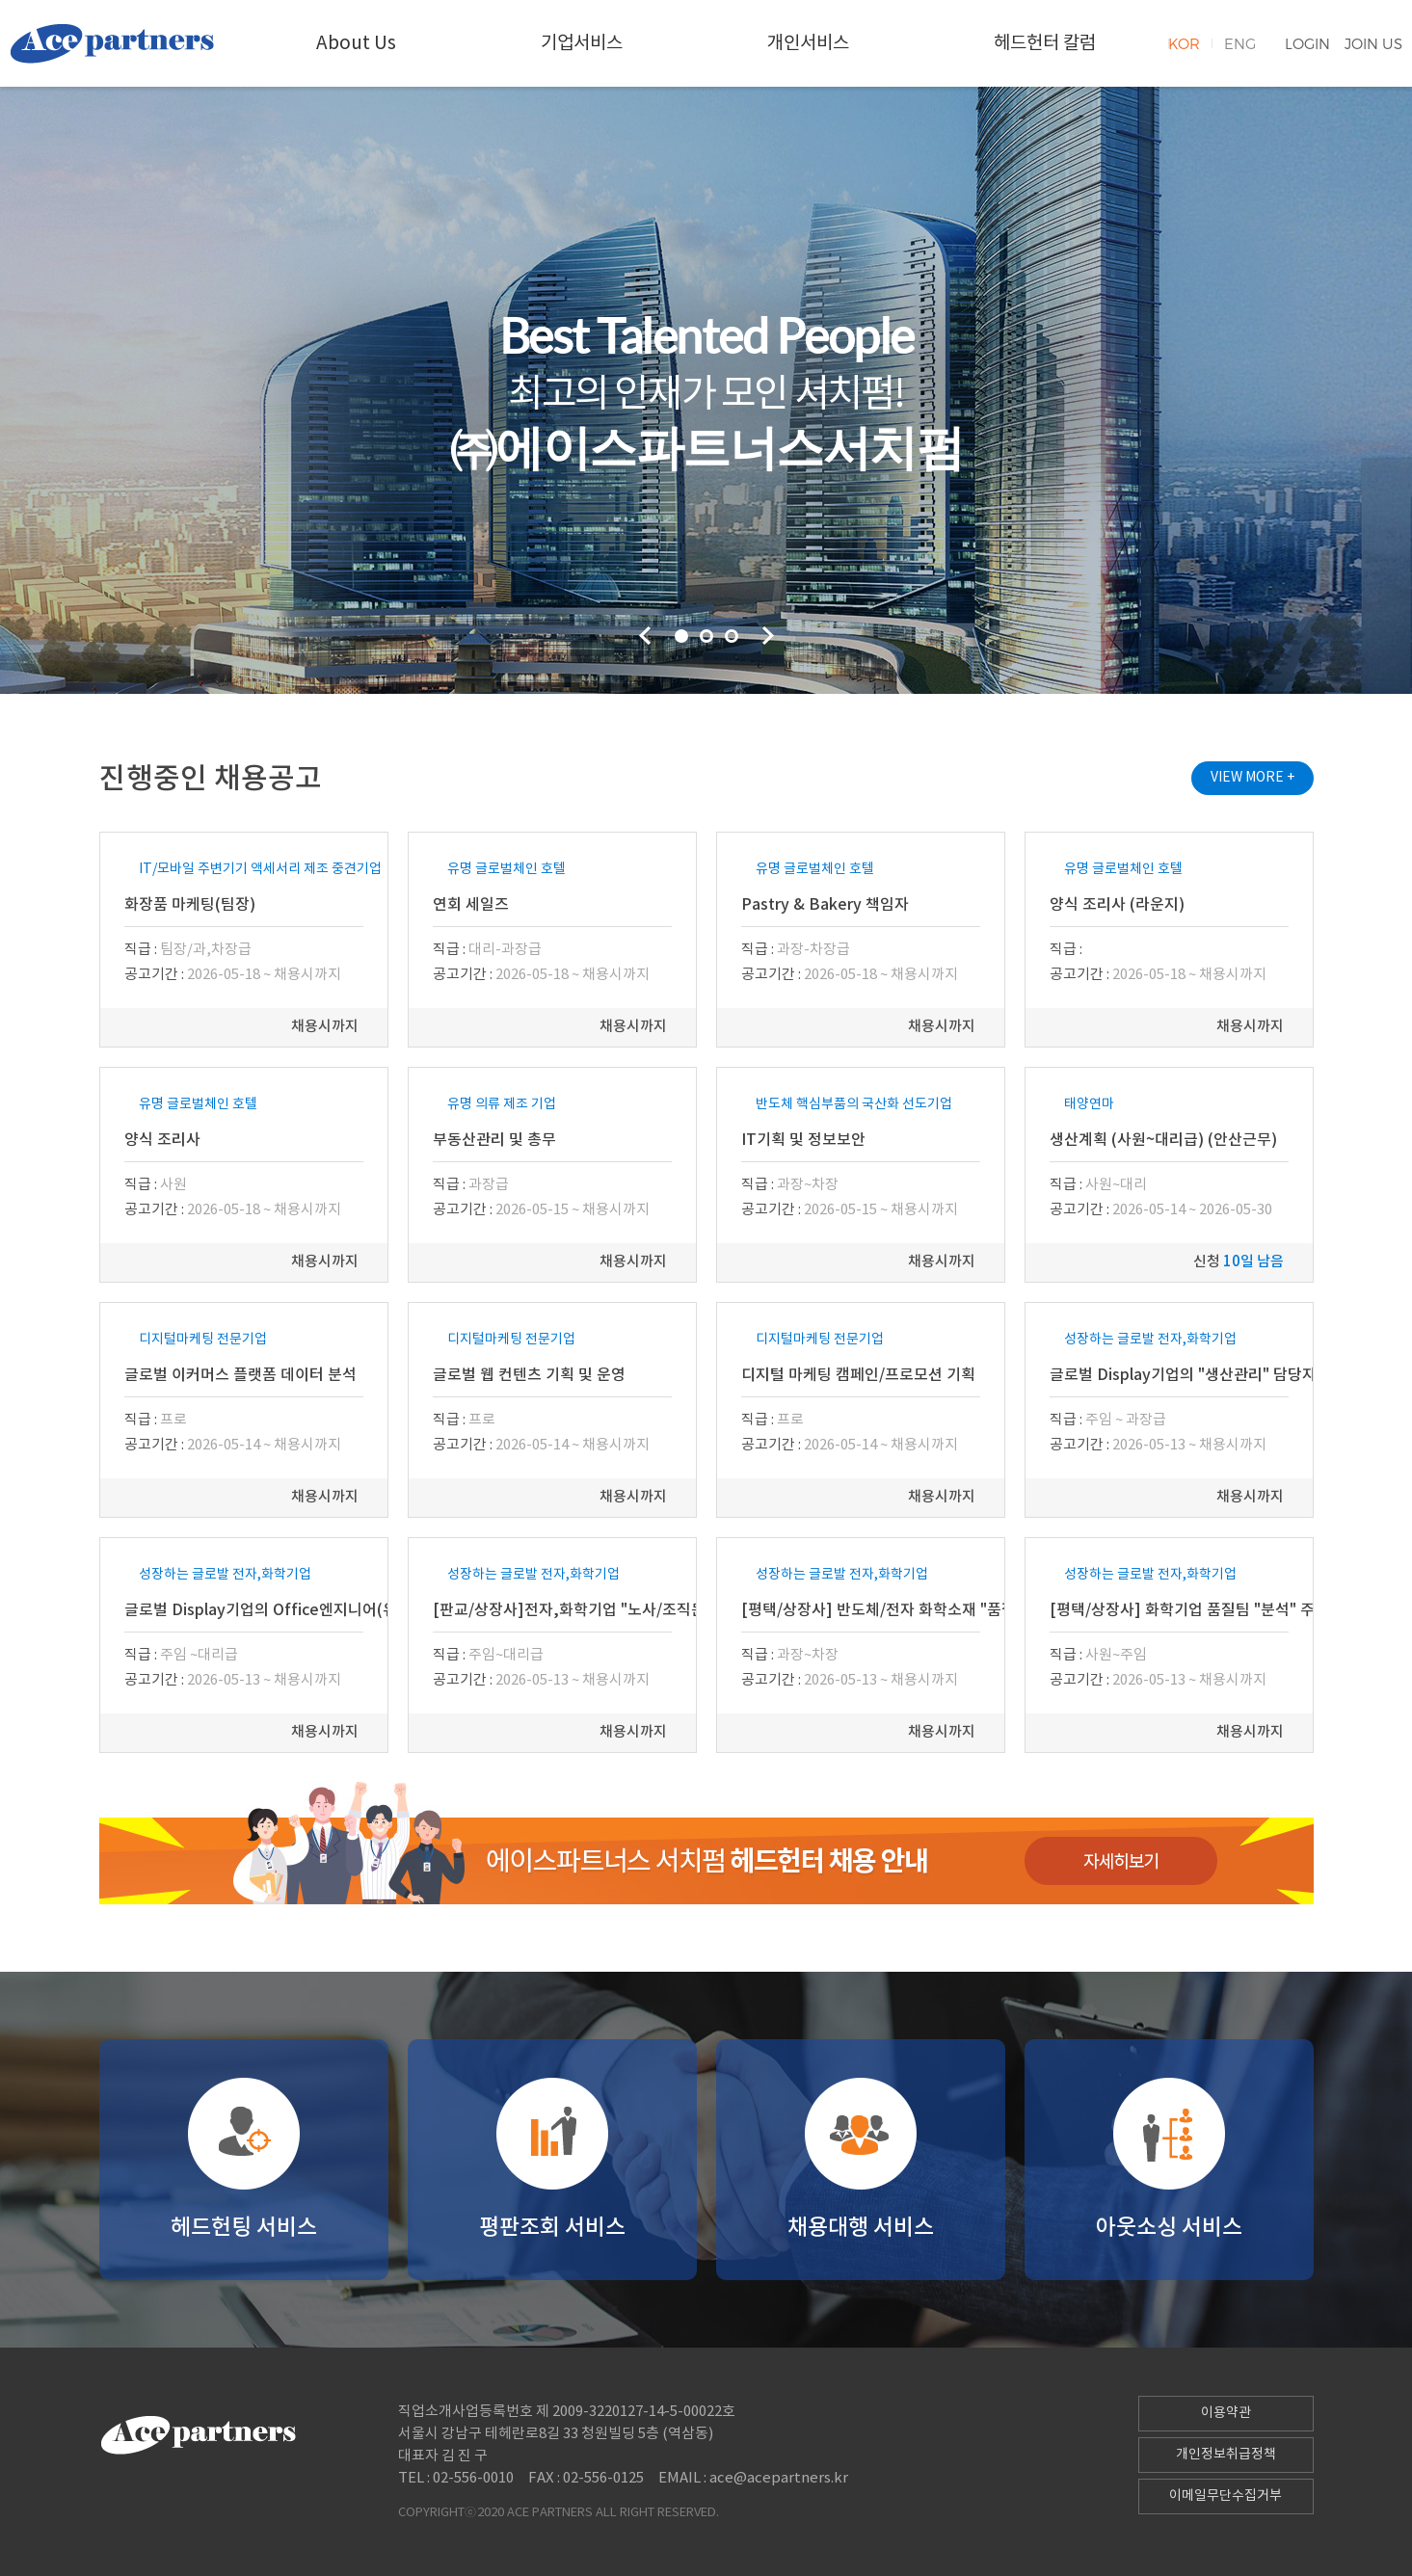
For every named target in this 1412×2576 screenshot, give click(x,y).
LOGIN (1307, 43)
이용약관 (1226, 2413)
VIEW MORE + (1252, 777)
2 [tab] (706, 636)
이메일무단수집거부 (1225, 2496)
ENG (1240, 43)
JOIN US (1373, 43)
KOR (1184, 43)
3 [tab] (731, 636)
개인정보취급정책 (1226, 2454)
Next (767, 636)
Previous (645, 636)
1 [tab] (681, 636)
